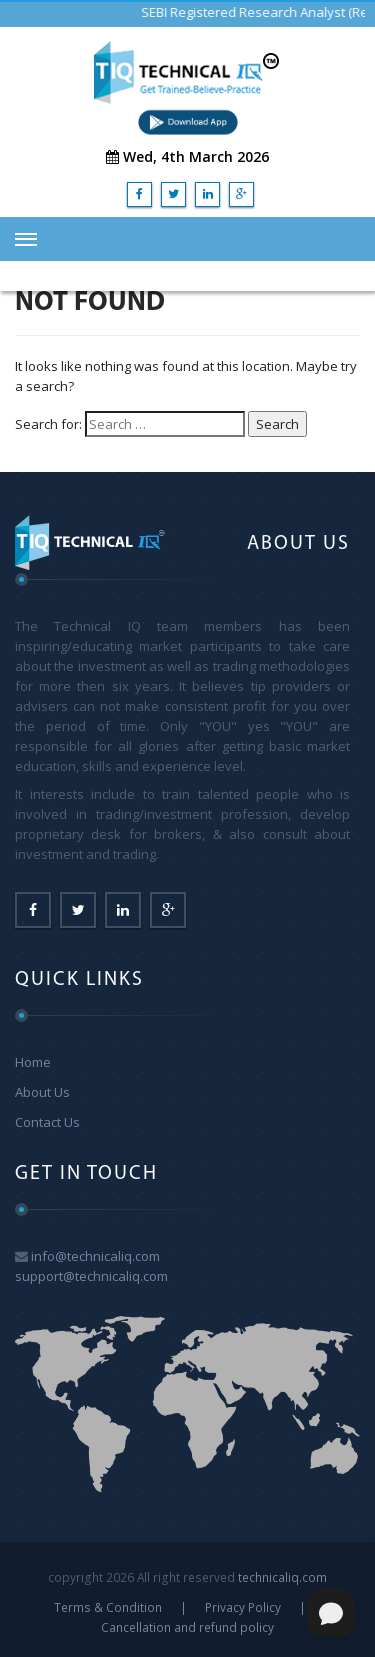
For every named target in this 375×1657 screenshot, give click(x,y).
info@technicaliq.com (95, 1256)
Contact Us (47, 1122)
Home (33, 1062)
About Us (42, 1092)
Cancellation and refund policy (187, 1627)
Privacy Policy (243, 1607)
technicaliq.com (282, 1577)
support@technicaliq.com (91, 1276)
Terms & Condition (108, 1607)
